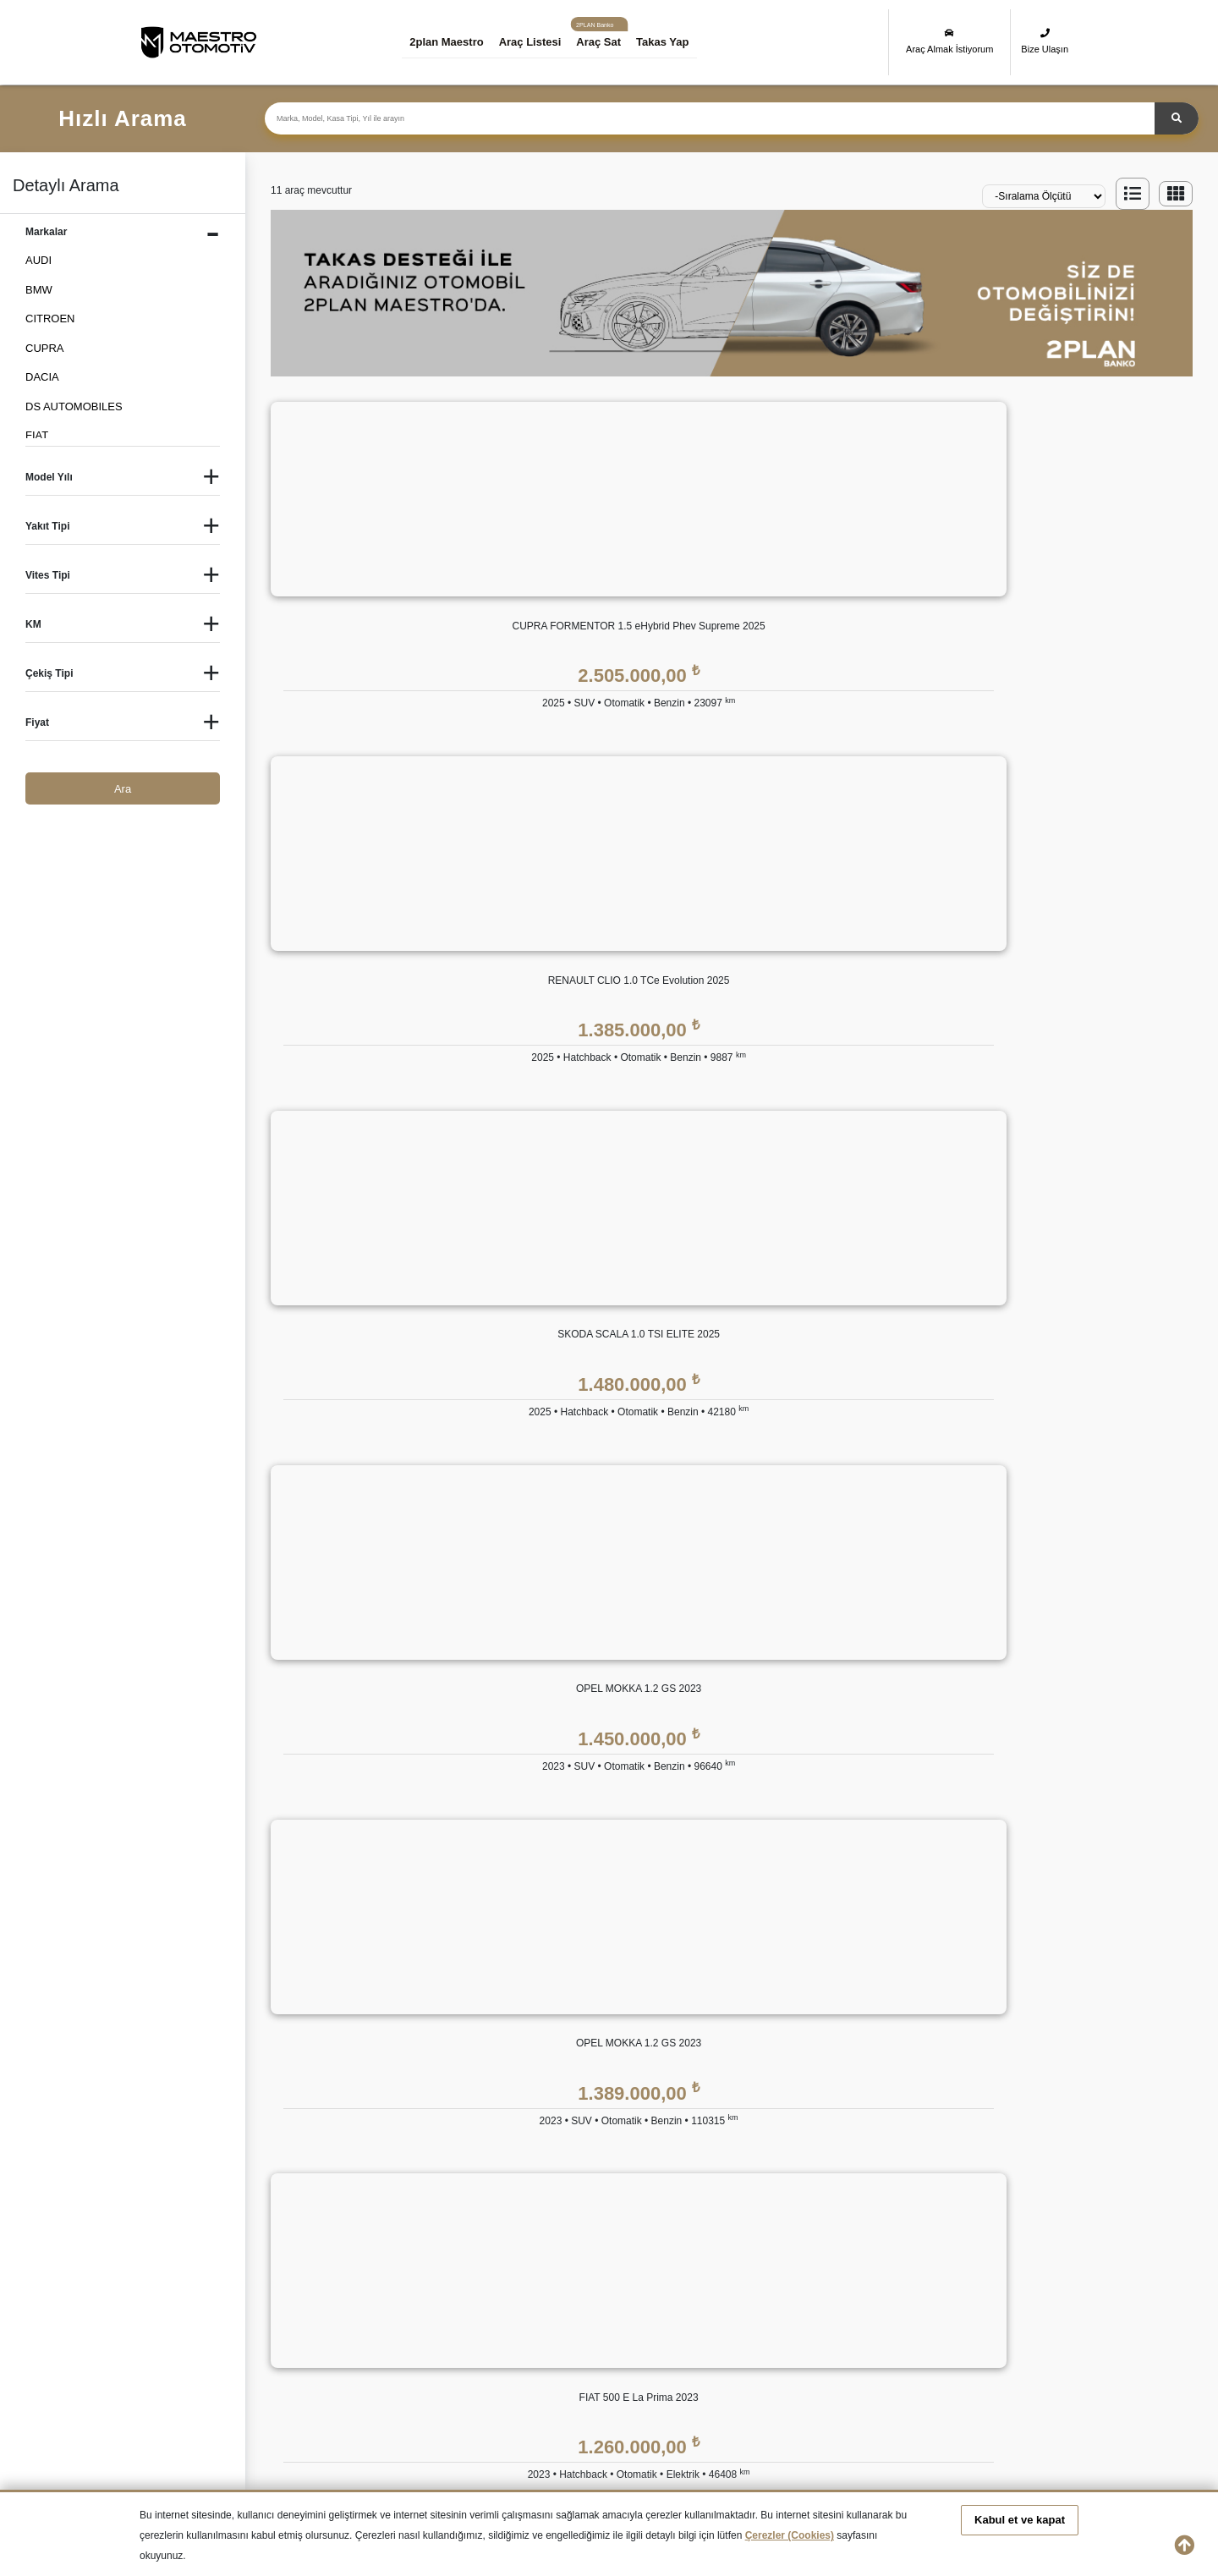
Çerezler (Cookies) (789, 2535)
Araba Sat (460, 2227)
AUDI (38, 260)
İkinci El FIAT (702, 2297)
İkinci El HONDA (1003, 2297)
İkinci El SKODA (436, 2357)
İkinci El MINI (841, 2327)
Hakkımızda (465, 1990)
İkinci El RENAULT (315, 2357)
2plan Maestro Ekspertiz (778, 2024)
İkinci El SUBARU (565, 2357)
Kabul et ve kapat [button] (1019, 2519)
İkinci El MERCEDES (721, 2327)
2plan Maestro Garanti (774, 1990)
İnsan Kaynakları (477, 2091)
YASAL (898, 1952)
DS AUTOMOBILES (74, 406)
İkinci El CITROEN (442, 2297)
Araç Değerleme (475, 2159)
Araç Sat (613, 42)
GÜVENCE (747, 1952)
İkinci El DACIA (559, 2297)
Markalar (457, 2024)
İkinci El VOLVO (1001, 2357)
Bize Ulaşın (1044, 41)
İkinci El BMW (303, 2297)
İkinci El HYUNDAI (185, 2327)
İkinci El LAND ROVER (578, 2327)
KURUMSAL (467, 1952)
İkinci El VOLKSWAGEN (868, 2357)
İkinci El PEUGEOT (187, 2357)
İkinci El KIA (426, 2327)
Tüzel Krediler (594, 2024)
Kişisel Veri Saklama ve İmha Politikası (974, 2024)
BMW (38, 289)
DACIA (42, 377)
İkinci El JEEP (304, 2327)
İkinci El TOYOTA (712, 2357)
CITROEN (50, 318)
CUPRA (44, 348)
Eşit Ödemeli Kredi (605, 1990)
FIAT (36, 435)
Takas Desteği (470, 2193)
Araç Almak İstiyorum (949, 41)
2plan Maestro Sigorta (773, 2057)
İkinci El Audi (171, 2297)
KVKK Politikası (918, 1990)
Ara (122, 789)
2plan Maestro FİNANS (619, 1952)
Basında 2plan (471, 2057)
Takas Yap (677, 42)
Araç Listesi (544, 42)
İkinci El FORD (845, 2297)
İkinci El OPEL (998, 2327)
